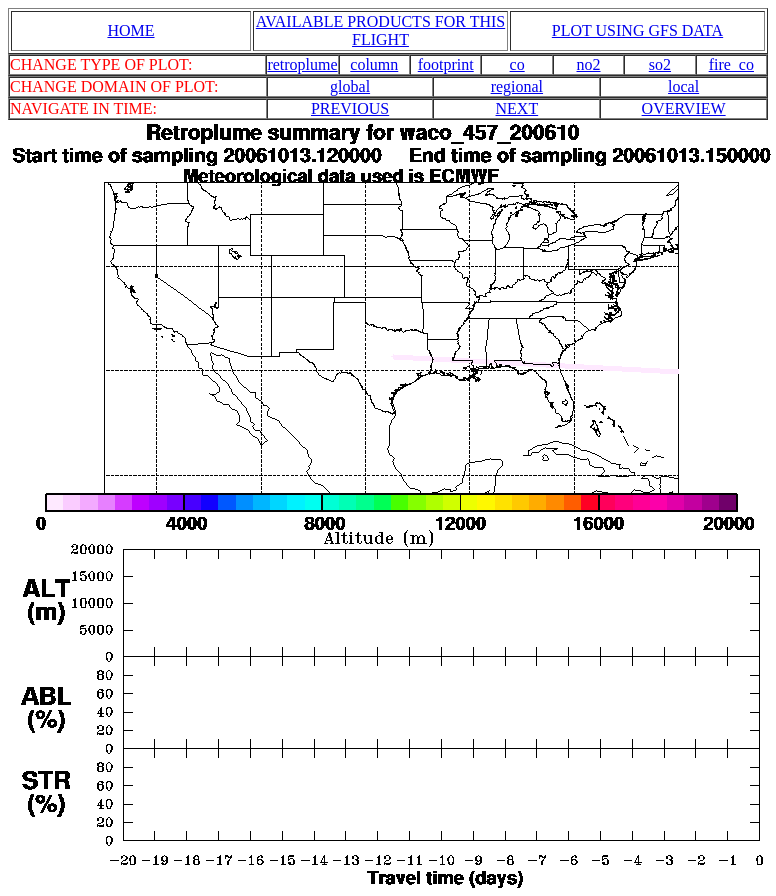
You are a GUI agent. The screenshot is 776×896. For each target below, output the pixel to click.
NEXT (517, 108)
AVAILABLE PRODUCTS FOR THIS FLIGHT (380, 30)
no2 (589, 64)
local (683, 86)
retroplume (302, 64)
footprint (446, 64)
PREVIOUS (350, 108)
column (374, 64)
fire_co (731, 64)
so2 (660, 64)
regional (517, 86)
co (517, 64)
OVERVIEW (684, 108)
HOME (130, 30)
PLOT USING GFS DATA (637, 30)
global (350, 86)
